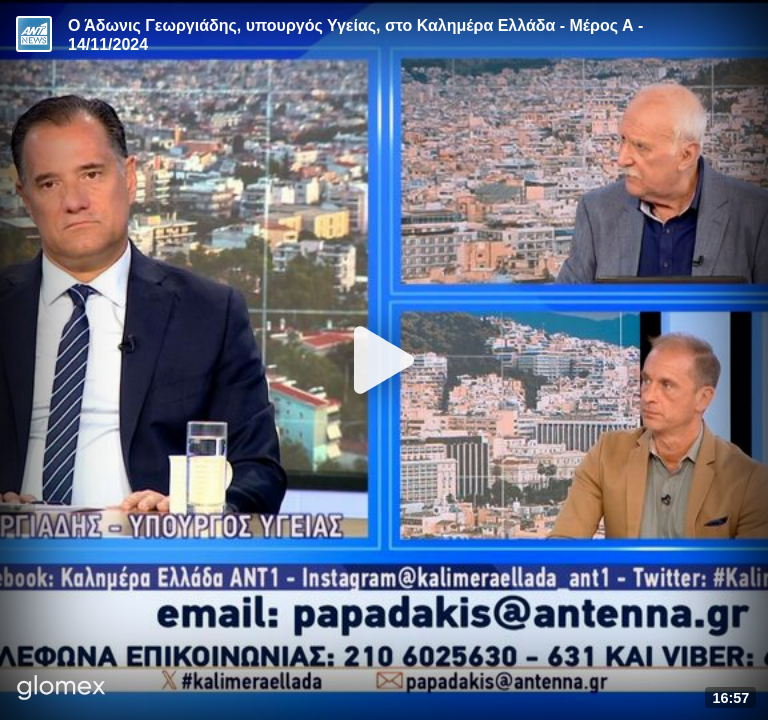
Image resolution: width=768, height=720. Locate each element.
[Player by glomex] (61, 689)
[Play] (384, 360)
